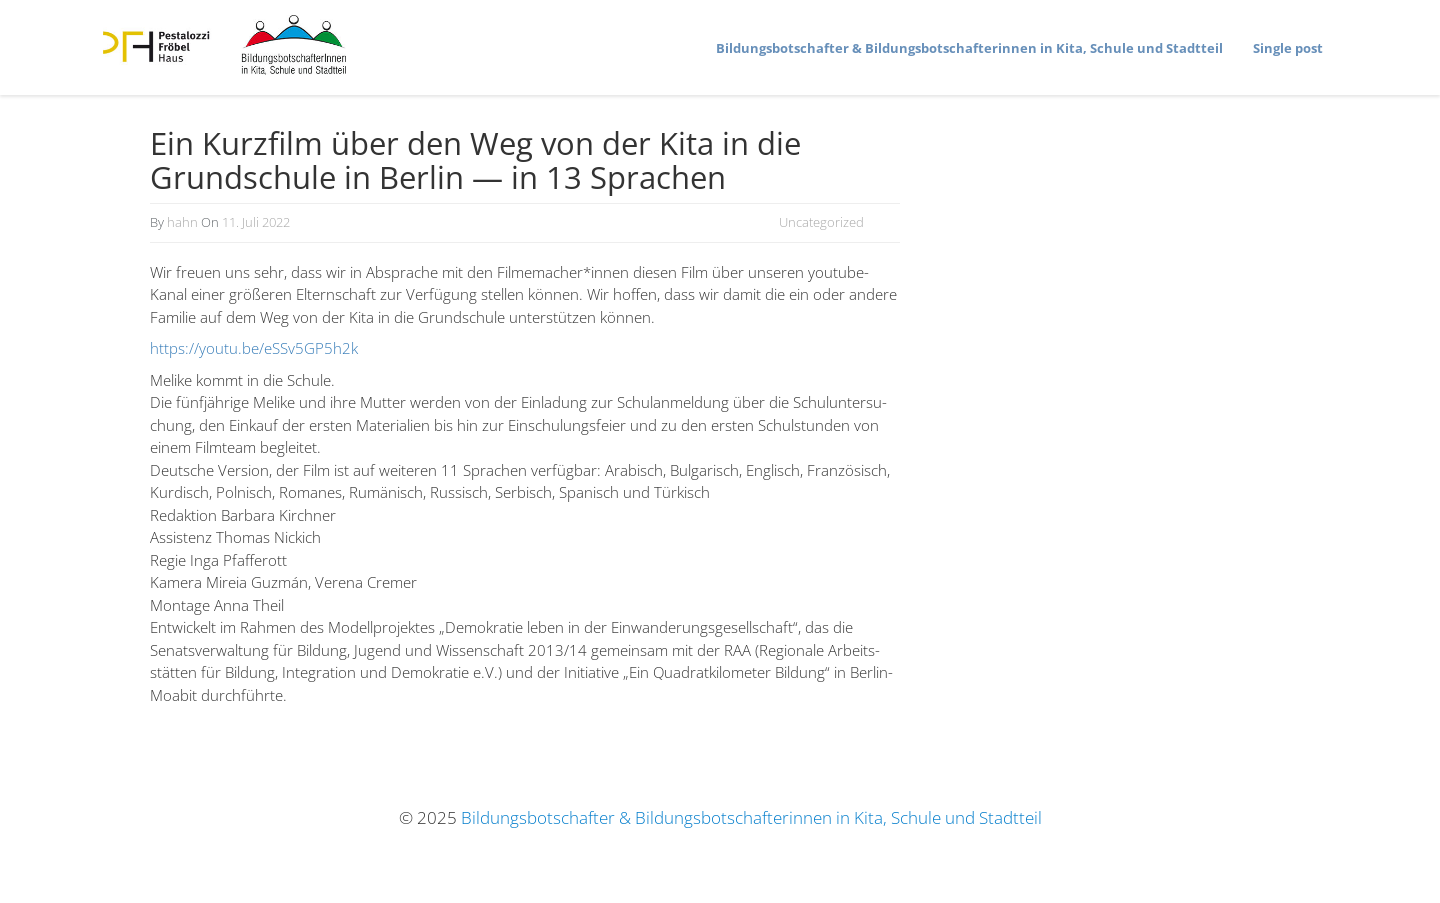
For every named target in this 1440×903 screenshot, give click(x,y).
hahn (182, 222)
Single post (1288, 48)
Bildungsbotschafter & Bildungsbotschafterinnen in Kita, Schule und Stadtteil (751, 817)
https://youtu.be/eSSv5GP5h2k (254, 348)
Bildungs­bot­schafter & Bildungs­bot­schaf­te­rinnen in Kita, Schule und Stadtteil (969, 48)
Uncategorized (821, 222)
